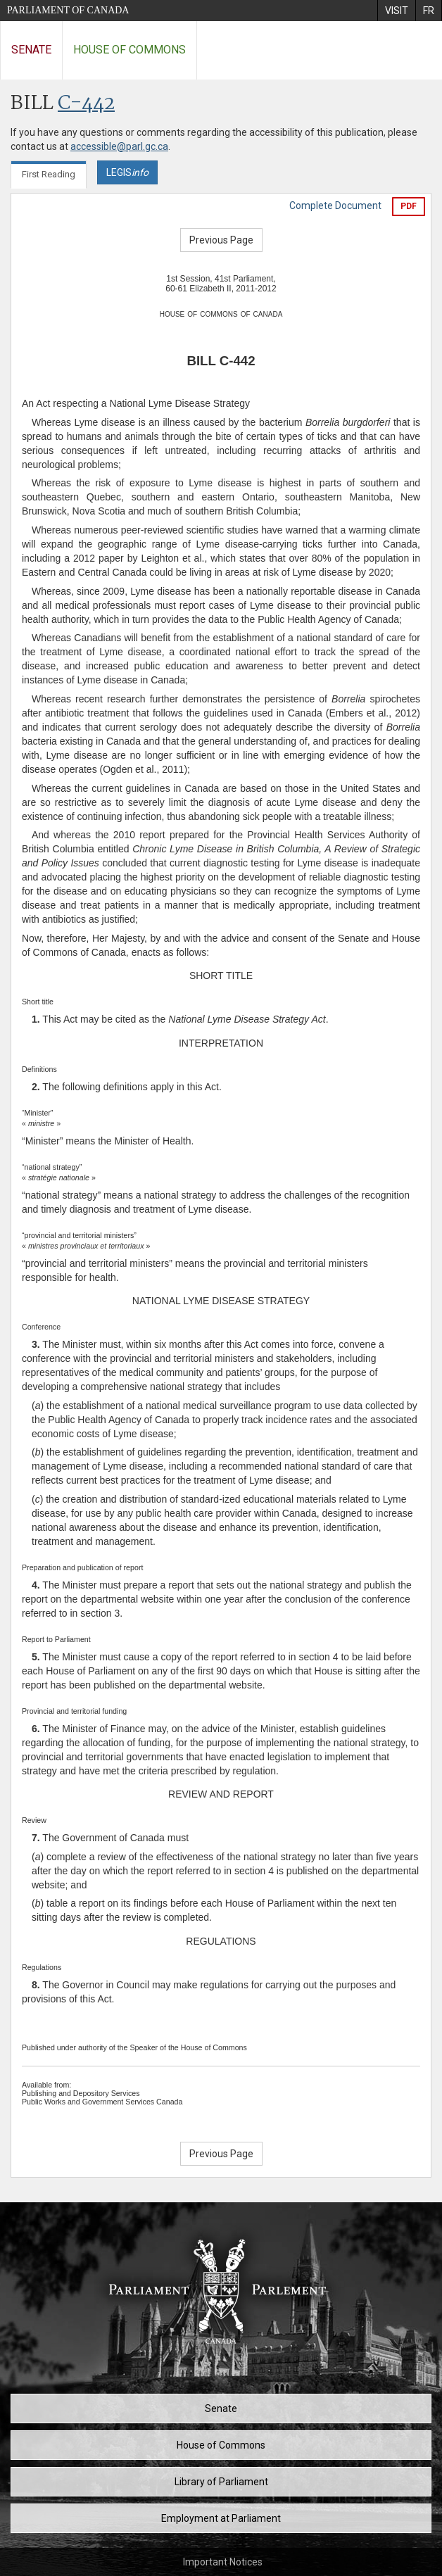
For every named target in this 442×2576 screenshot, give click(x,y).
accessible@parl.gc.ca (119, 146)
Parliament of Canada (68, 10)
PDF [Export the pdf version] (408, 206)
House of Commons (129, 49)
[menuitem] (396, 10)
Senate (31, 49)
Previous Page (221, 240)
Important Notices (223, 2562)
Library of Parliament (221, 2481)
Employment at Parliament (221, 2518)
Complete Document (335, 205)
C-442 (86, 104)
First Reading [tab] (48, 174)
